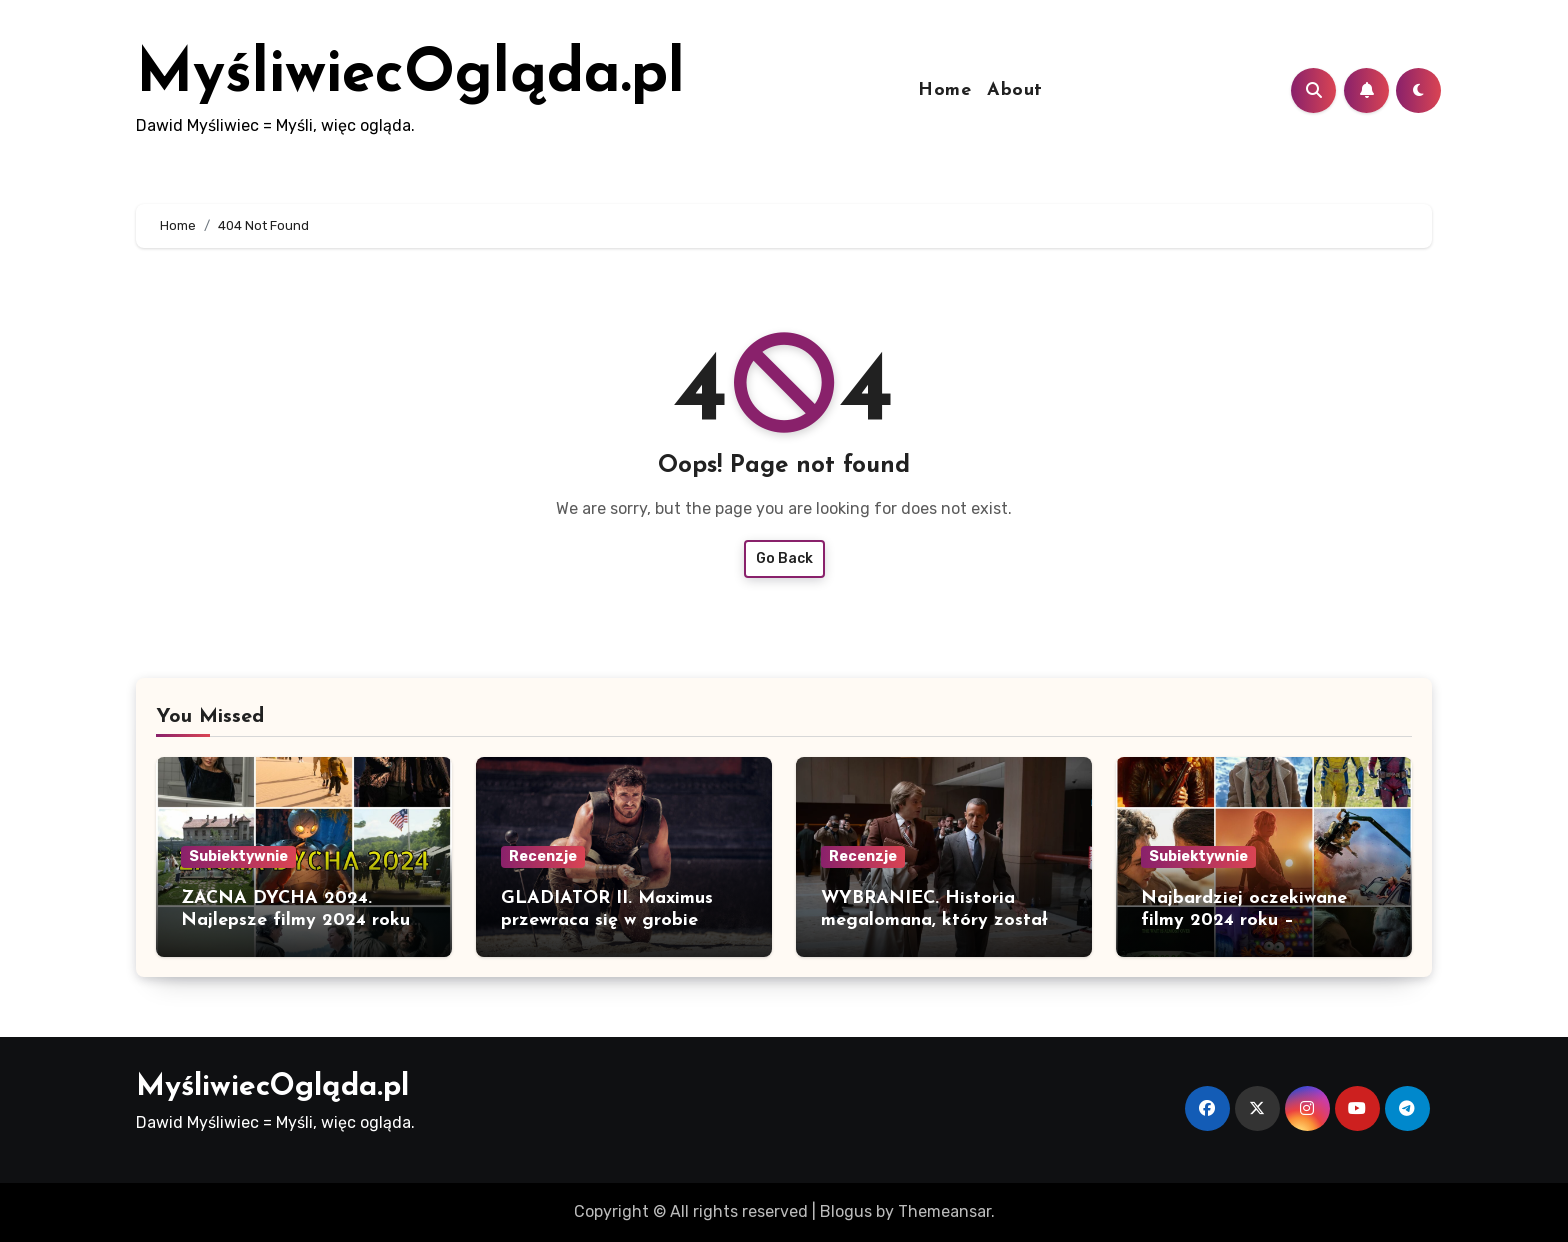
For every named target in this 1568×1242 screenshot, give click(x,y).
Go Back (784, 558)
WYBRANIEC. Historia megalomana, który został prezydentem (934, 920)
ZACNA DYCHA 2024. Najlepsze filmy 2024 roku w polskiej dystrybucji (295, 920)
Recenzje (543, 856)
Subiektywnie (238, 856)
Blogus (846, 1211)
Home (944, 90)
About (1015, 90)
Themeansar (944, 1211)
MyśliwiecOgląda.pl (410, 76)
